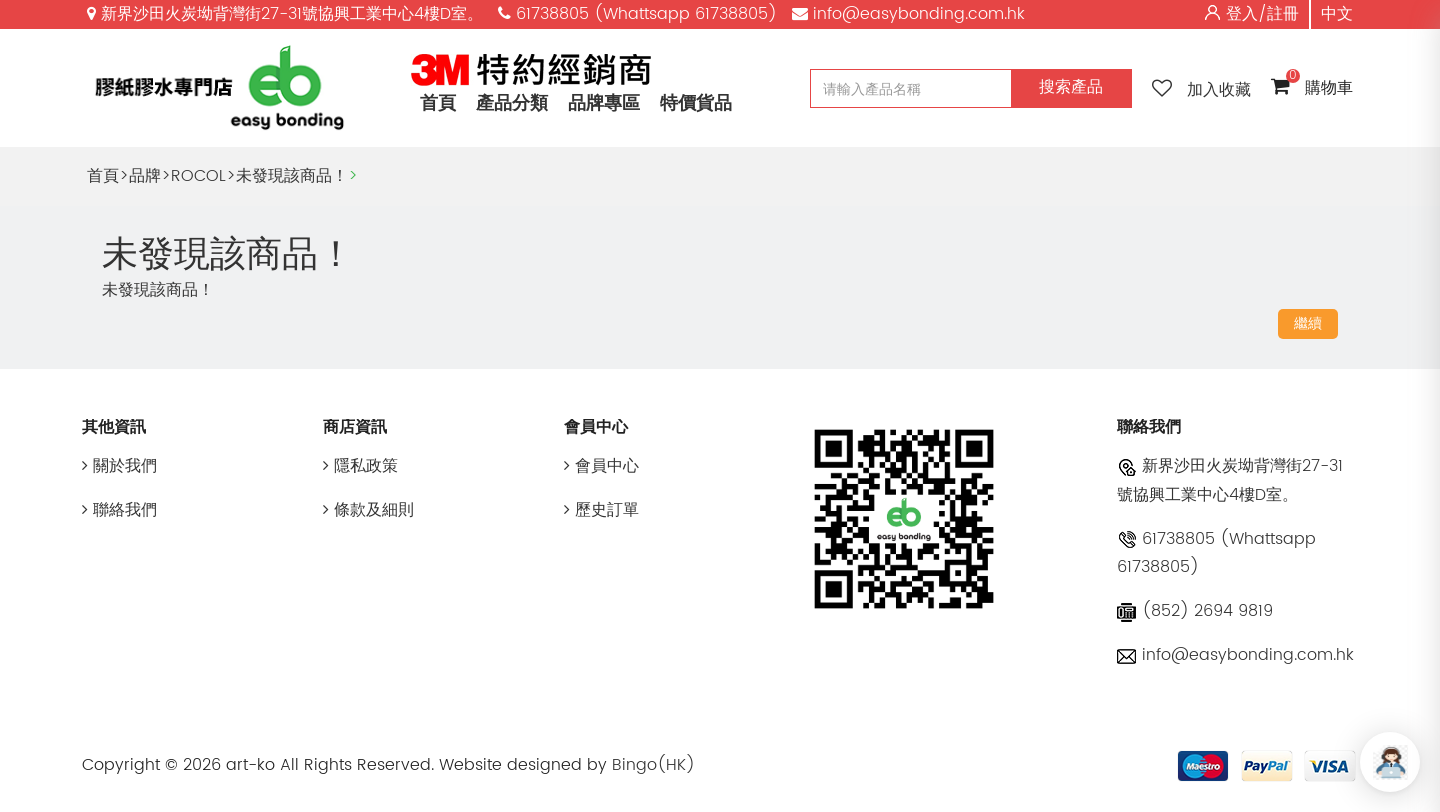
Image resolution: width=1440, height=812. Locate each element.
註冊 (1283, 14)
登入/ (1246, 14)
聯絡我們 (119, 510)
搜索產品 (1071, 87)
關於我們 (119, 466)
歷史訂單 (601, 510)
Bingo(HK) (653, 765)
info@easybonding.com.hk (1235, 655)
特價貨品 (696, 103)
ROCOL (198, 176)
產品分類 (512, 103)
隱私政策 (360, 466)
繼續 (1308, 323)
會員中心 (601, 466)
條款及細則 (368, 510)
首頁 (438, 103)
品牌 (145, 176)
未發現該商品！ (292, 176)
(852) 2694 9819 (1195, 611)
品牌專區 (604, 103)
